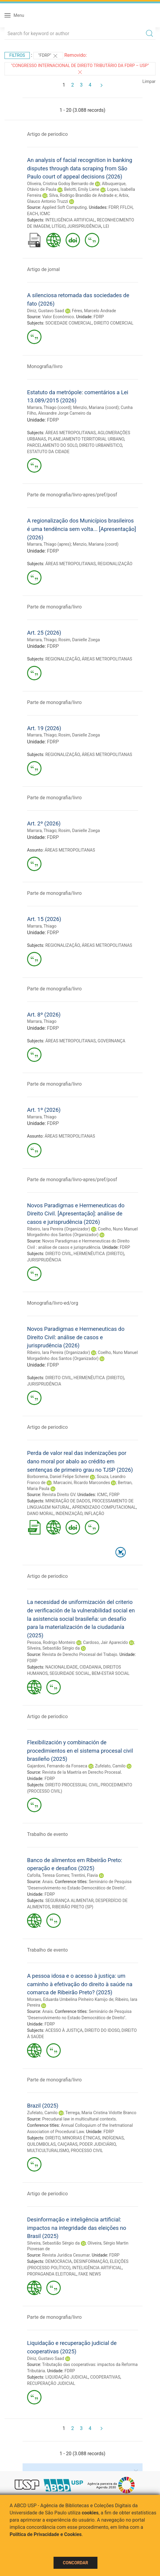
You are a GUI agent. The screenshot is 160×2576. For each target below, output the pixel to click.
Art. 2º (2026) (43, 823)
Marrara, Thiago (42, 639)
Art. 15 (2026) (44, 919)
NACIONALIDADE (61, 1667)
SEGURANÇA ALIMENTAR (69, 1900)
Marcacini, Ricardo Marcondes (81, 1482)
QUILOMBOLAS (41, 2144)
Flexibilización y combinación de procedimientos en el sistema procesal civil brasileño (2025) (80, 1750)
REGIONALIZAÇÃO (115, 563)
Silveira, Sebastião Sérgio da (53, 1648)
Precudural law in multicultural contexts (79, 2119)
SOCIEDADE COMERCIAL (68, 323)
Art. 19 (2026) (44, 728)
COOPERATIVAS (105, 2377)
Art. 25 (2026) (44, 633)
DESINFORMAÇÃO (91, 2261)
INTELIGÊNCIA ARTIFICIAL (70, 220)
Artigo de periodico (47, 134)
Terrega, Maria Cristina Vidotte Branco (100, 2112)
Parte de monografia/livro (54, 607)
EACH (32, 213)
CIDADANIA (90, 1667)
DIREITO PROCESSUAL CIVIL (72, 1784)
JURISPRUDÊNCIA (84, 226)
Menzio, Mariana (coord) (96, 407)
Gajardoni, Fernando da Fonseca (57, 1766)
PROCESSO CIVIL (87, 2150)
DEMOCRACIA (58, 2261)
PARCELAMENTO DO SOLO (52, 445)
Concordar (75, 2562)
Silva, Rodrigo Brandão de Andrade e (83, 195)
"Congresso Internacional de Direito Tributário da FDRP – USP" (80, 69)
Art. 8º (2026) (43, 1014)
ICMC (45, 213)
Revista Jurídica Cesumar (66, 2255)
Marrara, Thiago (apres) (49, 544)
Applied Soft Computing (64, 207)
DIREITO (52, 2137)
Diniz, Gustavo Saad (45, 310)
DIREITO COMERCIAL (114, 323)
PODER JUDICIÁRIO (97, 2144)
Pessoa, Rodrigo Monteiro (51, 1642)
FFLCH (126, 207)
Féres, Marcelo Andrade (94, 310)
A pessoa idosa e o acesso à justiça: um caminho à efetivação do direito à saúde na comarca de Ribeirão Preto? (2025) (79, 1984)
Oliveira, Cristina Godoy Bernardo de (60, 183)
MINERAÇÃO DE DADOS (67, 1500)
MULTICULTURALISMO (48, 2150)
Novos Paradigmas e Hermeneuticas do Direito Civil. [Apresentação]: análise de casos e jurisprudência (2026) (76, 1213)
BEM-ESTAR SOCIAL (111, 1673)
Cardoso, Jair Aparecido (105, 1642)
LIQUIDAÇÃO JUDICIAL (66, 2377)
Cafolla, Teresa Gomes (48, 1875)
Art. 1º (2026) (43, 1110)
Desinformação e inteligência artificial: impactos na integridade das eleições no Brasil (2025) (76, 2227)
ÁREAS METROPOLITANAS (70, 432)
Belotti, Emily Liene (81, 189)
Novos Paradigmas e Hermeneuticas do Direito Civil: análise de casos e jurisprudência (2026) (76, 1337)
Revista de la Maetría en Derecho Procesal (81, 1772)
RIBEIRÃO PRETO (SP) (72, 1906)
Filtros (17, 55)
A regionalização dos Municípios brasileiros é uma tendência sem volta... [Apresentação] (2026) (81, 528)
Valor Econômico (58, 316)
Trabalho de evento (47, 1834)
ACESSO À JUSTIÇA (64, 2030)
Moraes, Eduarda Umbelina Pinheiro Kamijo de (70, 1999)
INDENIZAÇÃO (69, 1513)
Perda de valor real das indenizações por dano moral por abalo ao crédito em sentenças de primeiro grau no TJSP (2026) (80, 1461)
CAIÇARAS (67, 2144)
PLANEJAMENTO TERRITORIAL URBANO (86, 439)
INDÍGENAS (113, 2137)
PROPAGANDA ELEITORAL (52, 2274)
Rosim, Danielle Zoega (79, 639)
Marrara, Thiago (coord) (49, 407)
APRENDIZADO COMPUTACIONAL (104, 1507)
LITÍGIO (59, 226)
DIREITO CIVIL (58, 1253)
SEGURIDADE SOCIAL (70, 1673)
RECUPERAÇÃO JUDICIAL (51, 2383)
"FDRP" (48, 56)
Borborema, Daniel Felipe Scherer (58, 1476)
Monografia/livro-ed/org (52, 1303)
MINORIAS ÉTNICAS (81, 2137)
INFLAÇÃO (94, 1513)
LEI (106, 226)
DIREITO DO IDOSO (102, 2030)
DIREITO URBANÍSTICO (100, 445)
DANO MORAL (40, 1513)
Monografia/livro (45, 366)
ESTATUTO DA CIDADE (48, 451)
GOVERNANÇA (111, 1040)
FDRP (113, 207)
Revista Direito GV (58, 1494)
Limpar (149, 81)
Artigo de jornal (43, 269)
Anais (47, 1881)
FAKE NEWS (89, 2274)
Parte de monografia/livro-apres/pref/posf (72, 495)
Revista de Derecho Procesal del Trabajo (79, 1654)
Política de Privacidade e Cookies (46, 2534)
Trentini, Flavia (84, 1875)
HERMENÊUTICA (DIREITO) (99, 1253)
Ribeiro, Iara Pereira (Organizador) (58, 1229)
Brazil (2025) (42, 2105)
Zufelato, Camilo (110, 1766)
